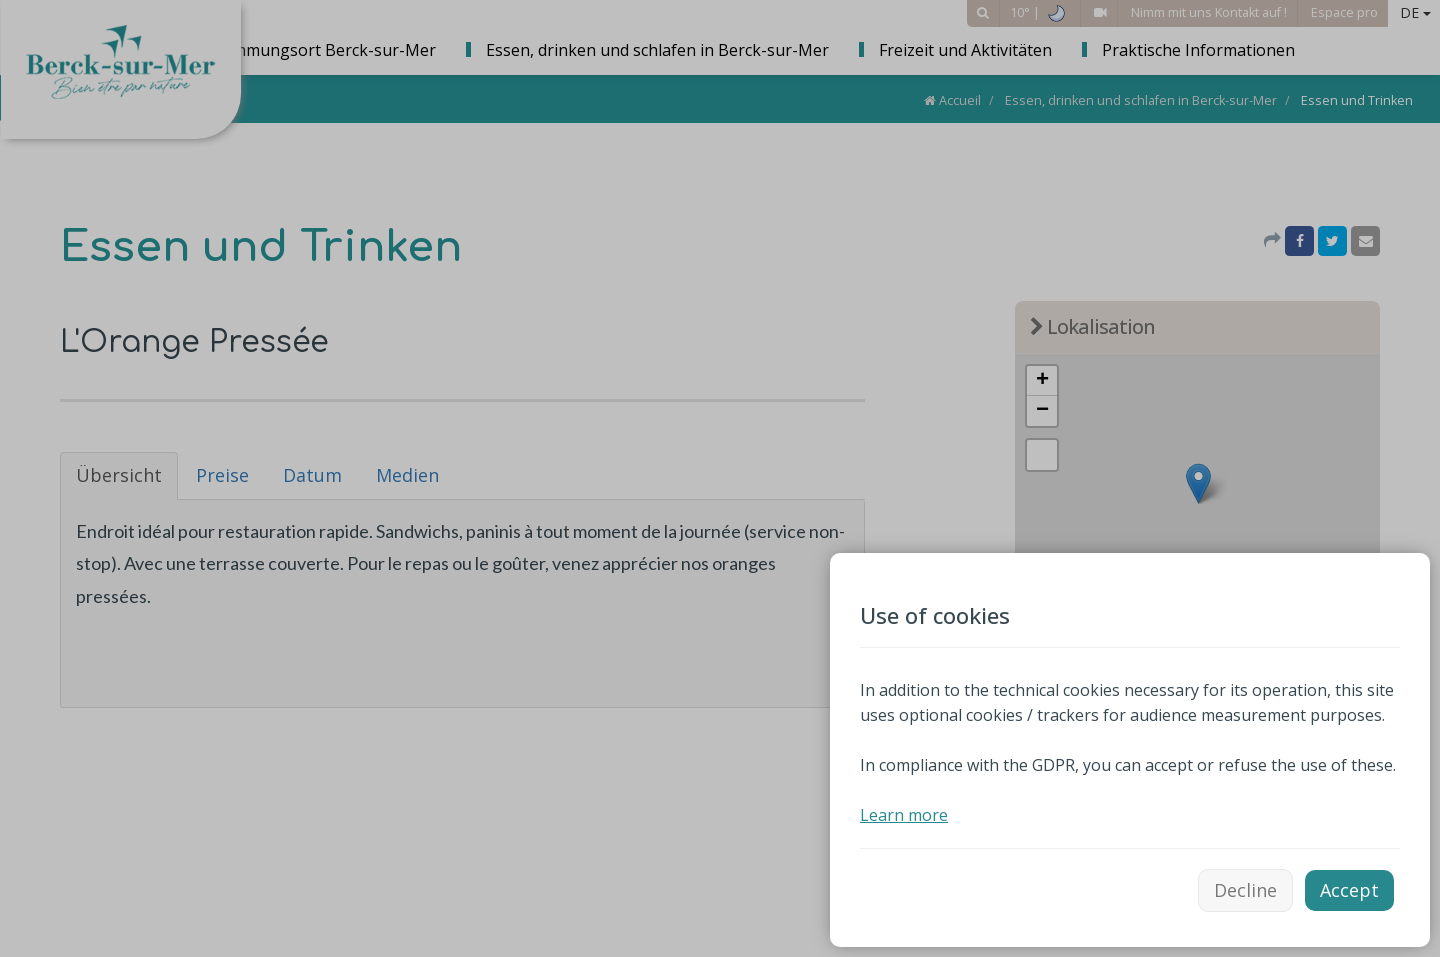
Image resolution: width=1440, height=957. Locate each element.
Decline (1245, 890)
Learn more (904, 815)
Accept (1349, 890)
